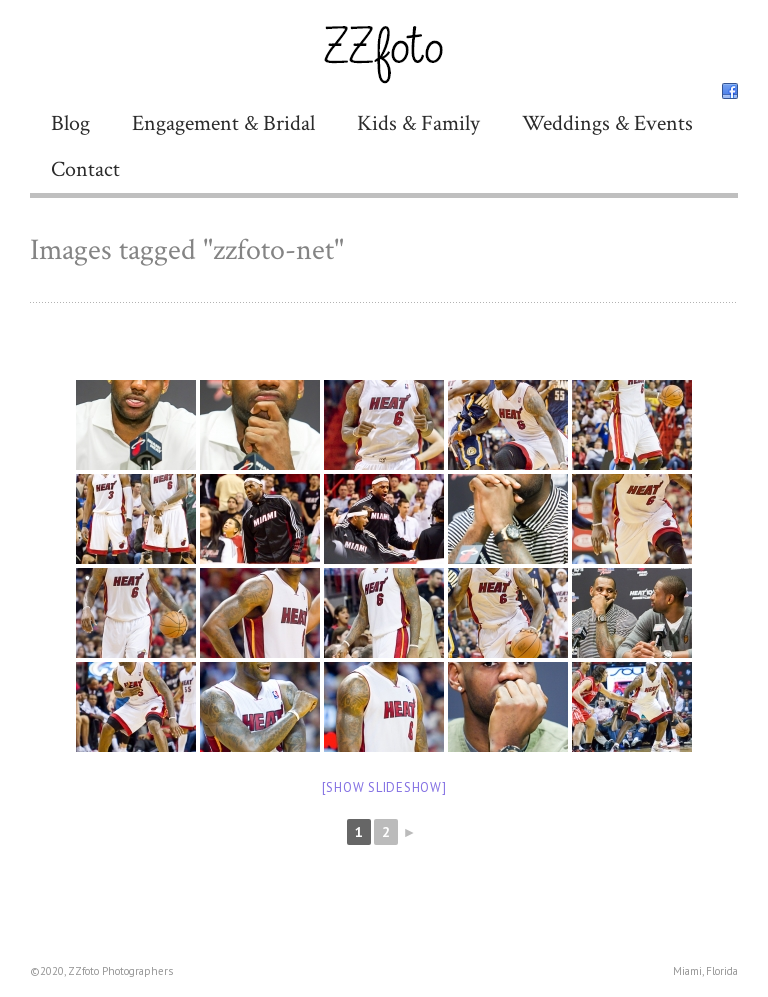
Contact (85, 169)
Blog (70, 123)
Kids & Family (418, 123)
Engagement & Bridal (223, 123)
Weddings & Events (607, 123)
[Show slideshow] (384, 787)
